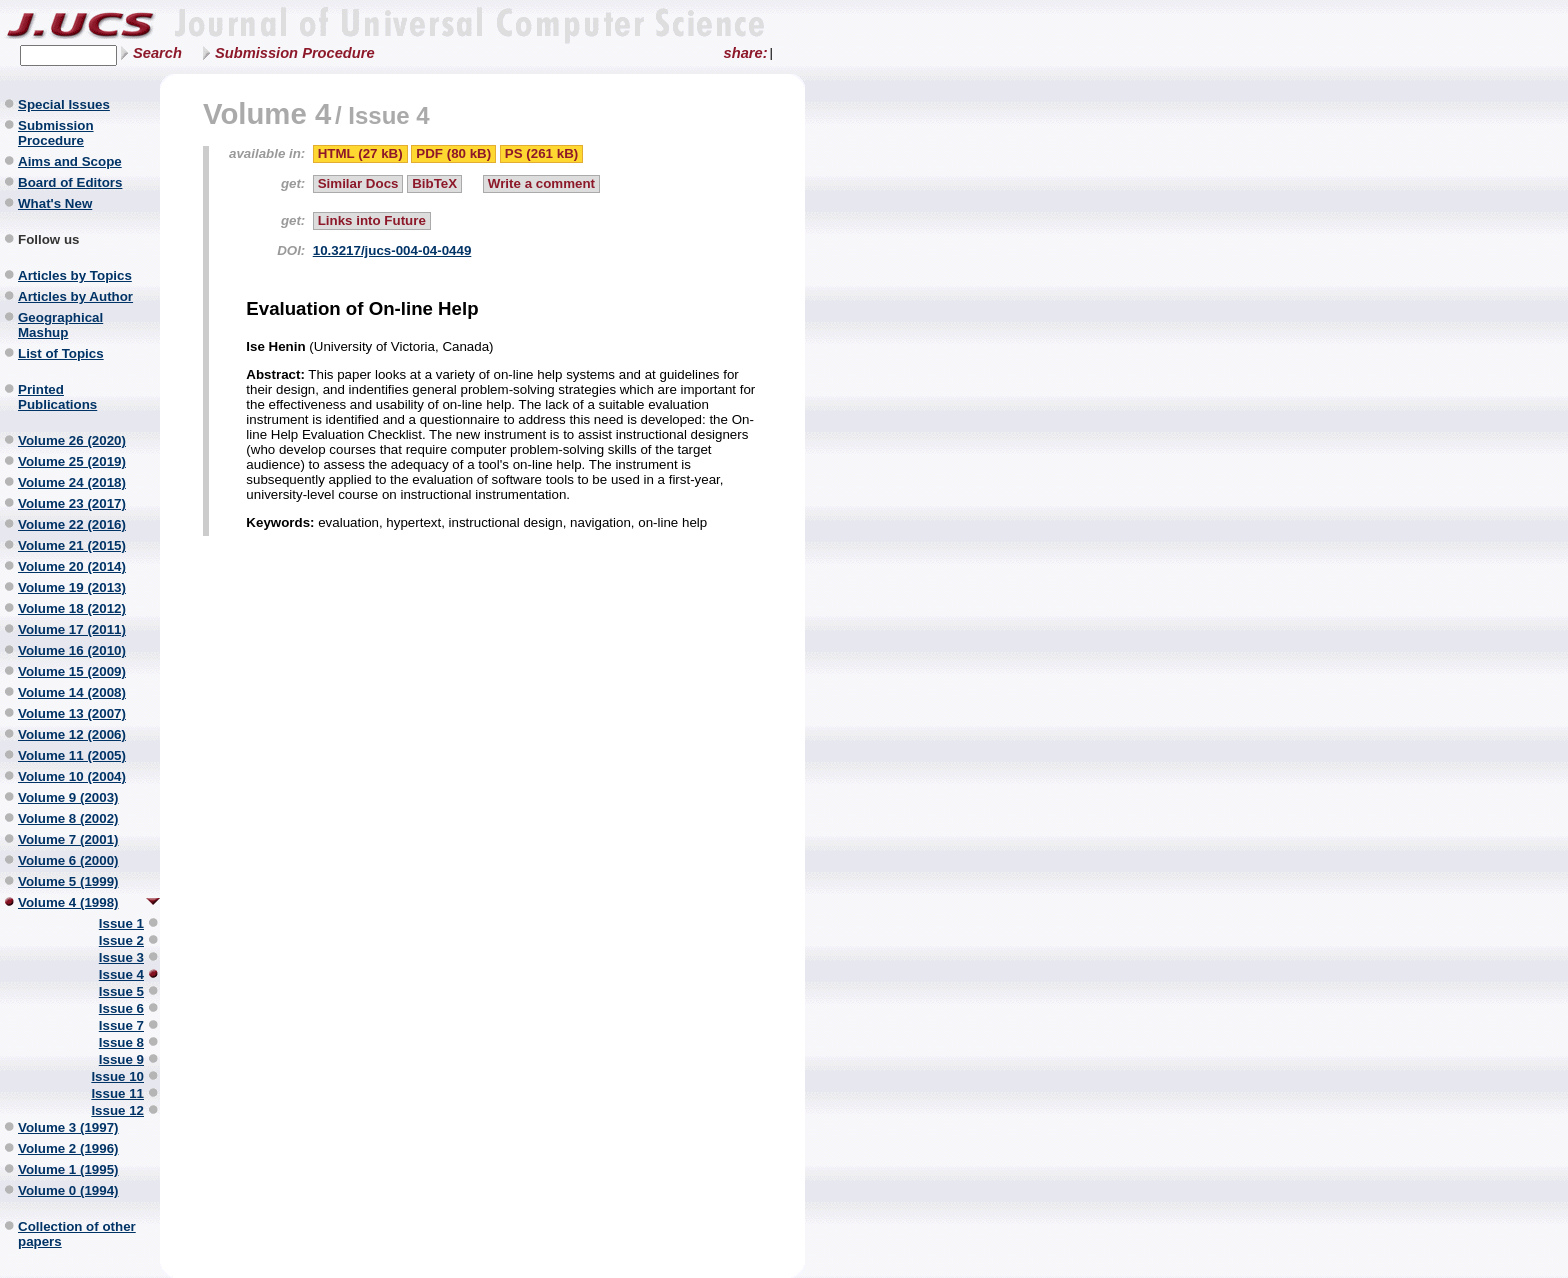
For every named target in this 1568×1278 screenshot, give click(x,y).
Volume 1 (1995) (68, 1169)
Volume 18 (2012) (72, 608)
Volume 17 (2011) (72, 629)
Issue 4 (121, 974)
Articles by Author (75, 296)
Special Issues (64, 104)
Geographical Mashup (60, 325)
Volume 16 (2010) (72, 650)
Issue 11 (117, 1093)
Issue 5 (121, 991)
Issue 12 (117, 1110)
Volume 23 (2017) (72, 503)
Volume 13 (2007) (72, 713)
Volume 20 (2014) (72, 566)
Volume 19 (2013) (72, 587)
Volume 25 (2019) (72, 461)
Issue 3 (121, 957)
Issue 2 (121, 940)
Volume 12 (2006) (72, 734)
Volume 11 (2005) (72, 755)
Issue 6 (121, 1008)
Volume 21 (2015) (72, 545)
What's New (55, 203)
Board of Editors (70, 182)
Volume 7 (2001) (68, 839)
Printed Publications (57, 397)
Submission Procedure (295, 53)
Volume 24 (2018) (72, 482)
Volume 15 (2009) (72, 671)
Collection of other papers (77, 1234)
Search (157, 53)
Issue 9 (121, 1059)
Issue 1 (121, 923)
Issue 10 (117, 1076)
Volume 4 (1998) (68, 902)
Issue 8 (121, 1042)
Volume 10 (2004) (72, 776)
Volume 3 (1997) (68, 1127)
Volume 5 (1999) (68, 881)
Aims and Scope (70, 161)
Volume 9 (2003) (68, 797)
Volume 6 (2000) (68, 860)
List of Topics (61, 353)
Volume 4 (267, 113)
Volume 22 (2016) (72, 524)
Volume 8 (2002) (68, 818)
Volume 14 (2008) (72, 692)
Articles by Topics (75, 275)
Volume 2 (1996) (68, 1148)
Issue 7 (121, 1025)
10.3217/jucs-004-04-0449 (392, 250)
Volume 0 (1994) (68, 1190)
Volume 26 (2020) (72, 440)
